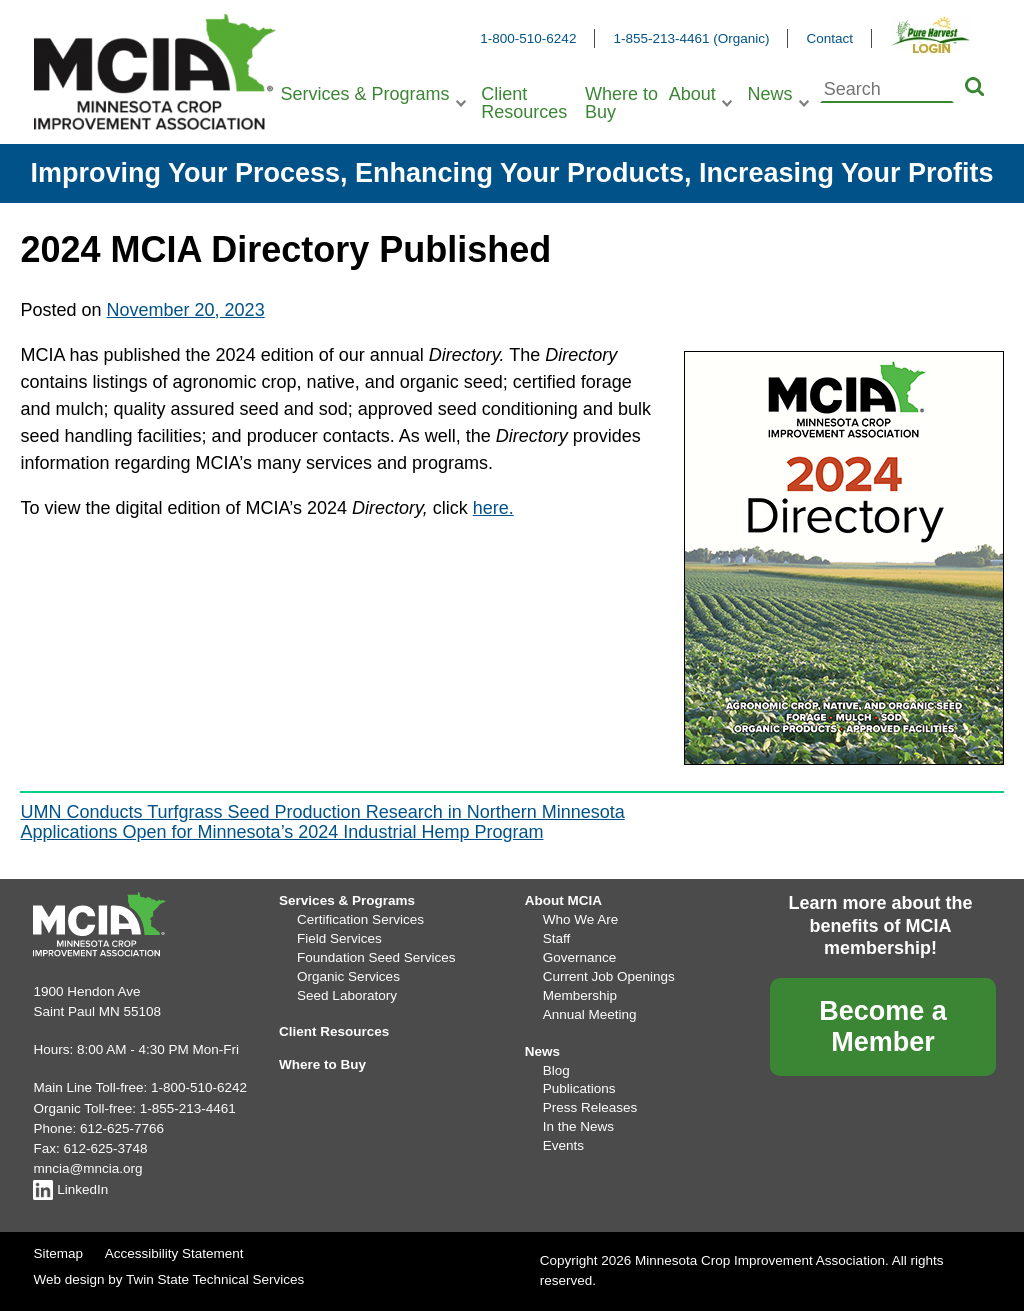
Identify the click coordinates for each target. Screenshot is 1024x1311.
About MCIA (563, 900)
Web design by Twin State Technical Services (168, 1279)
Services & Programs (364, 94)
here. (493, 508)
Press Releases (590, 1107)
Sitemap (58, 1253)
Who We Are (581, 919)
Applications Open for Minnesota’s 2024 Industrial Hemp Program (281, 832)
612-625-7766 (122, 1128)
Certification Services (360, 919)
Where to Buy (621, 103)
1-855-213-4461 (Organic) (691, 38)
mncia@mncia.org (87, 1168)
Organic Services (348, 976)
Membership (580, 995)
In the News (578, 1126)
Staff (557, 938)
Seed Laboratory (347, 995)
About (692, 94)
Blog (556, 1070)
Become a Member (883, 1026)
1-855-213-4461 (188, 1108)
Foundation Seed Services (376, 957)
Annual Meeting (590, 1014)
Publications (579, 1088)
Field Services (339, 938)
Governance (580, 957)
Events (563, 1145)
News (769, 94)
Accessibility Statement (174, 1253)
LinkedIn (70, 1189)
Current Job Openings (609, 976)
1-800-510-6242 (528, 38)
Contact (829, 38)
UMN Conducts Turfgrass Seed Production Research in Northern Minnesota (322, 812)
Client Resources (524, 103)
